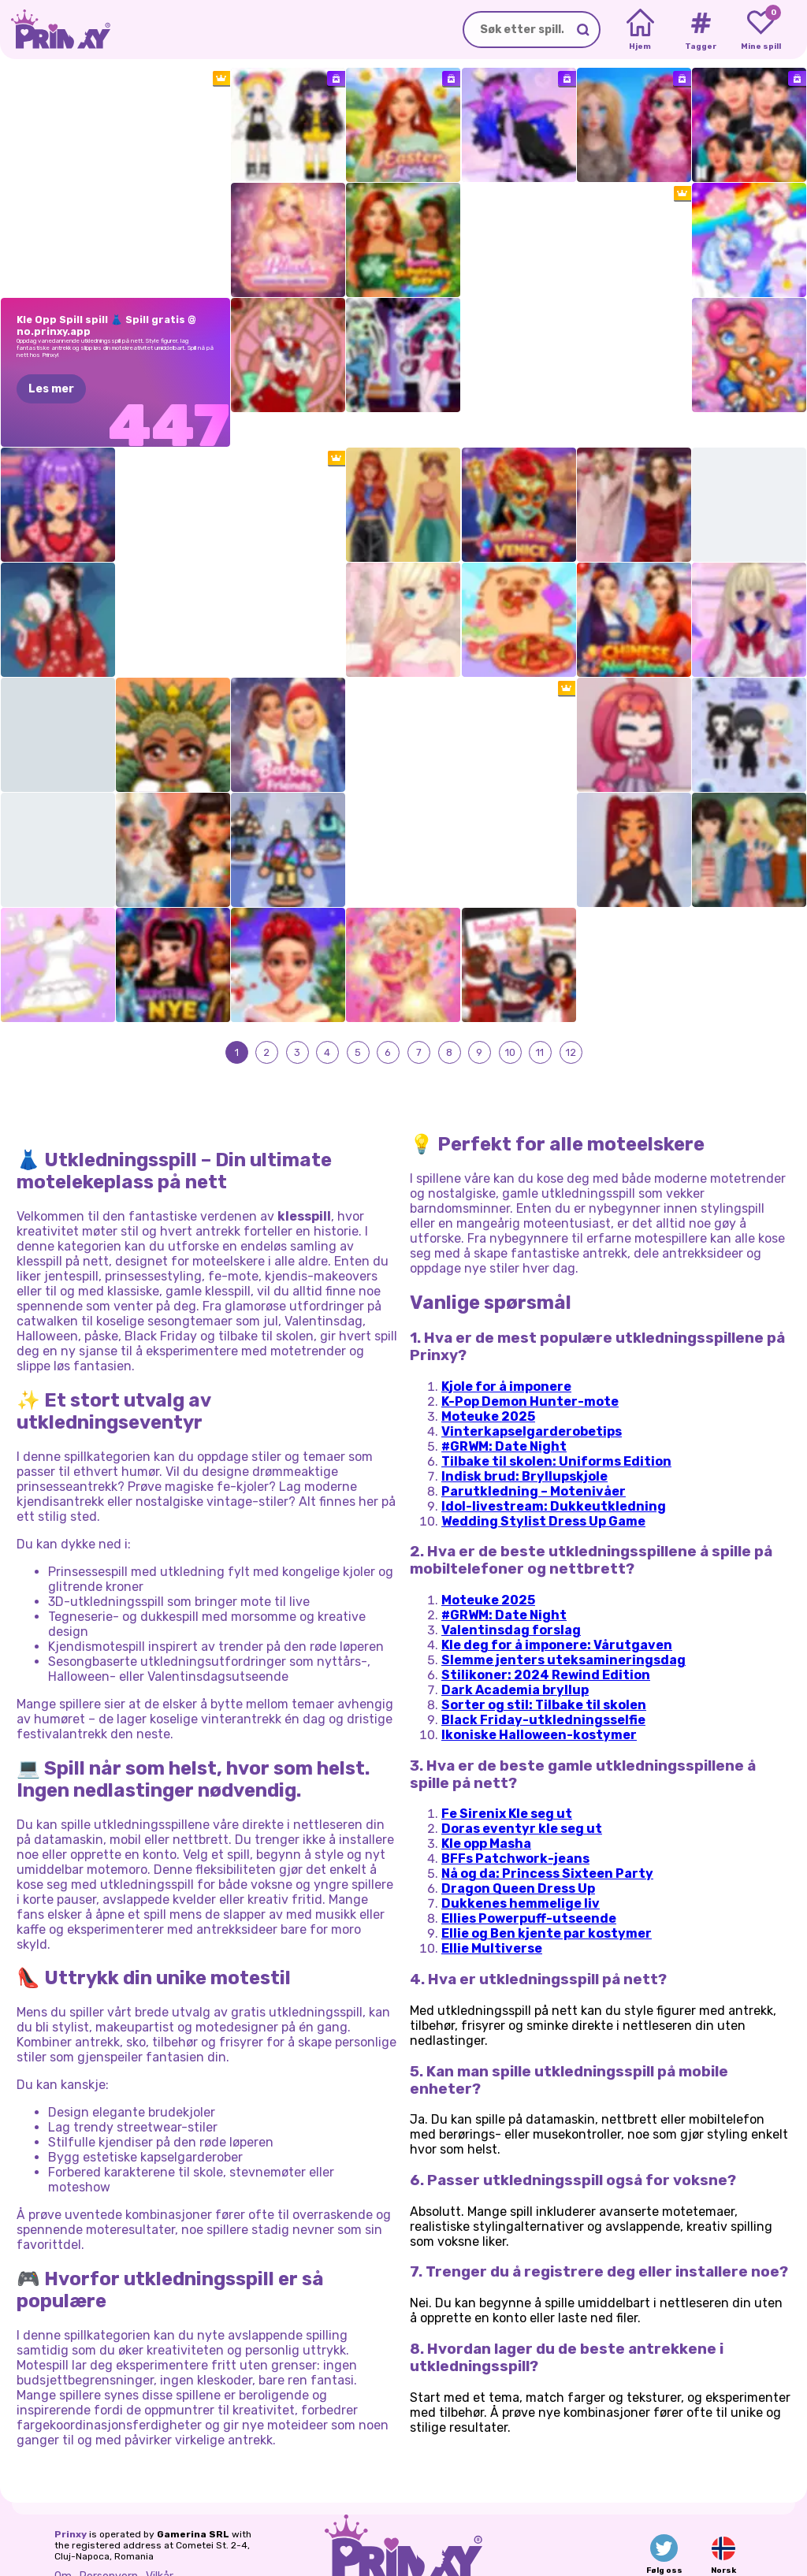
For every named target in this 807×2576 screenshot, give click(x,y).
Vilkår (159, 2543)
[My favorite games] (761, 30)
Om (63, 2543)
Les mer (51, 389)
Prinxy (70, 2501)
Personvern (109, 2543)
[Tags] (700, 30)
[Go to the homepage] (55, 29)
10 (509, 1018)
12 (571, 1018)
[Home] (640, 30)
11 (540, 1018)
